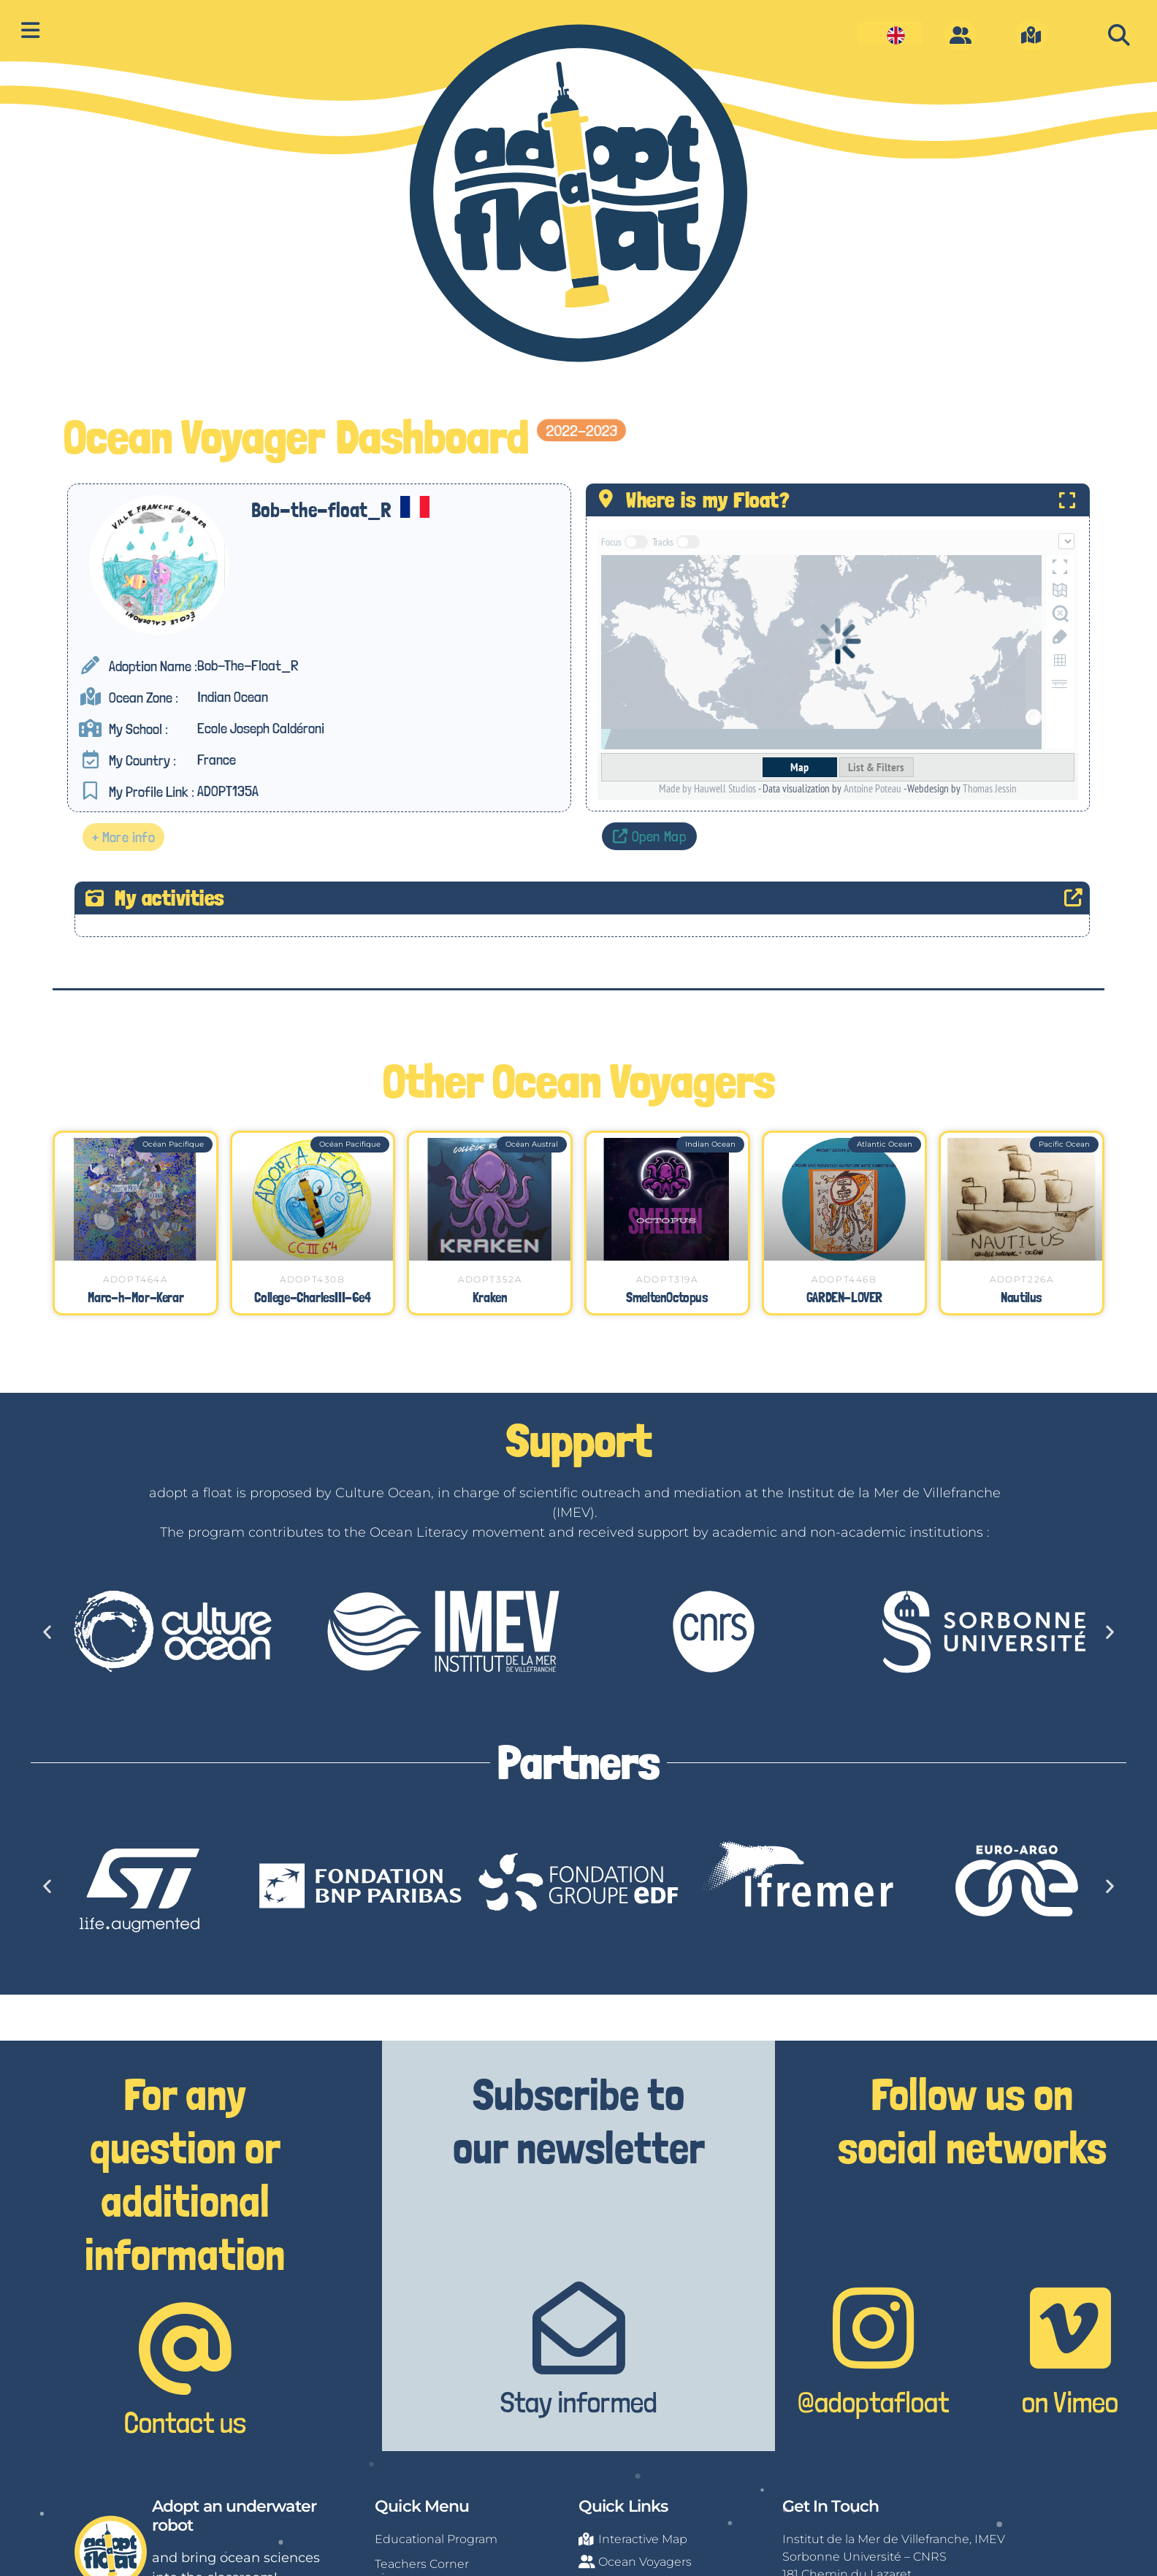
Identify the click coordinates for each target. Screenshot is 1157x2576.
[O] (960, 35)
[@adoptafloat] (873, 2328)
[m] (1031, 35)
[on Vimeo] (1070, 2328)
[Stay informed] (578, 2328)
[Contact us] (185, 2348)
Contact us (185, 2422)
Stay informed (578, 2402)
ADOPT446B (844, 1279)
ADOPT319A (667, 1279)
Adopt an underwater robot (234, 2515)
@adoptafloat (873, 2402)
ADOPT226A (1021, 1279)
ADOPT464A (135, 1279)
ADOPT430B (312, 1279)
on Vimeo (1070, 2402)
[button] (1119, 35)
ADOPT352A (490, 1279)
